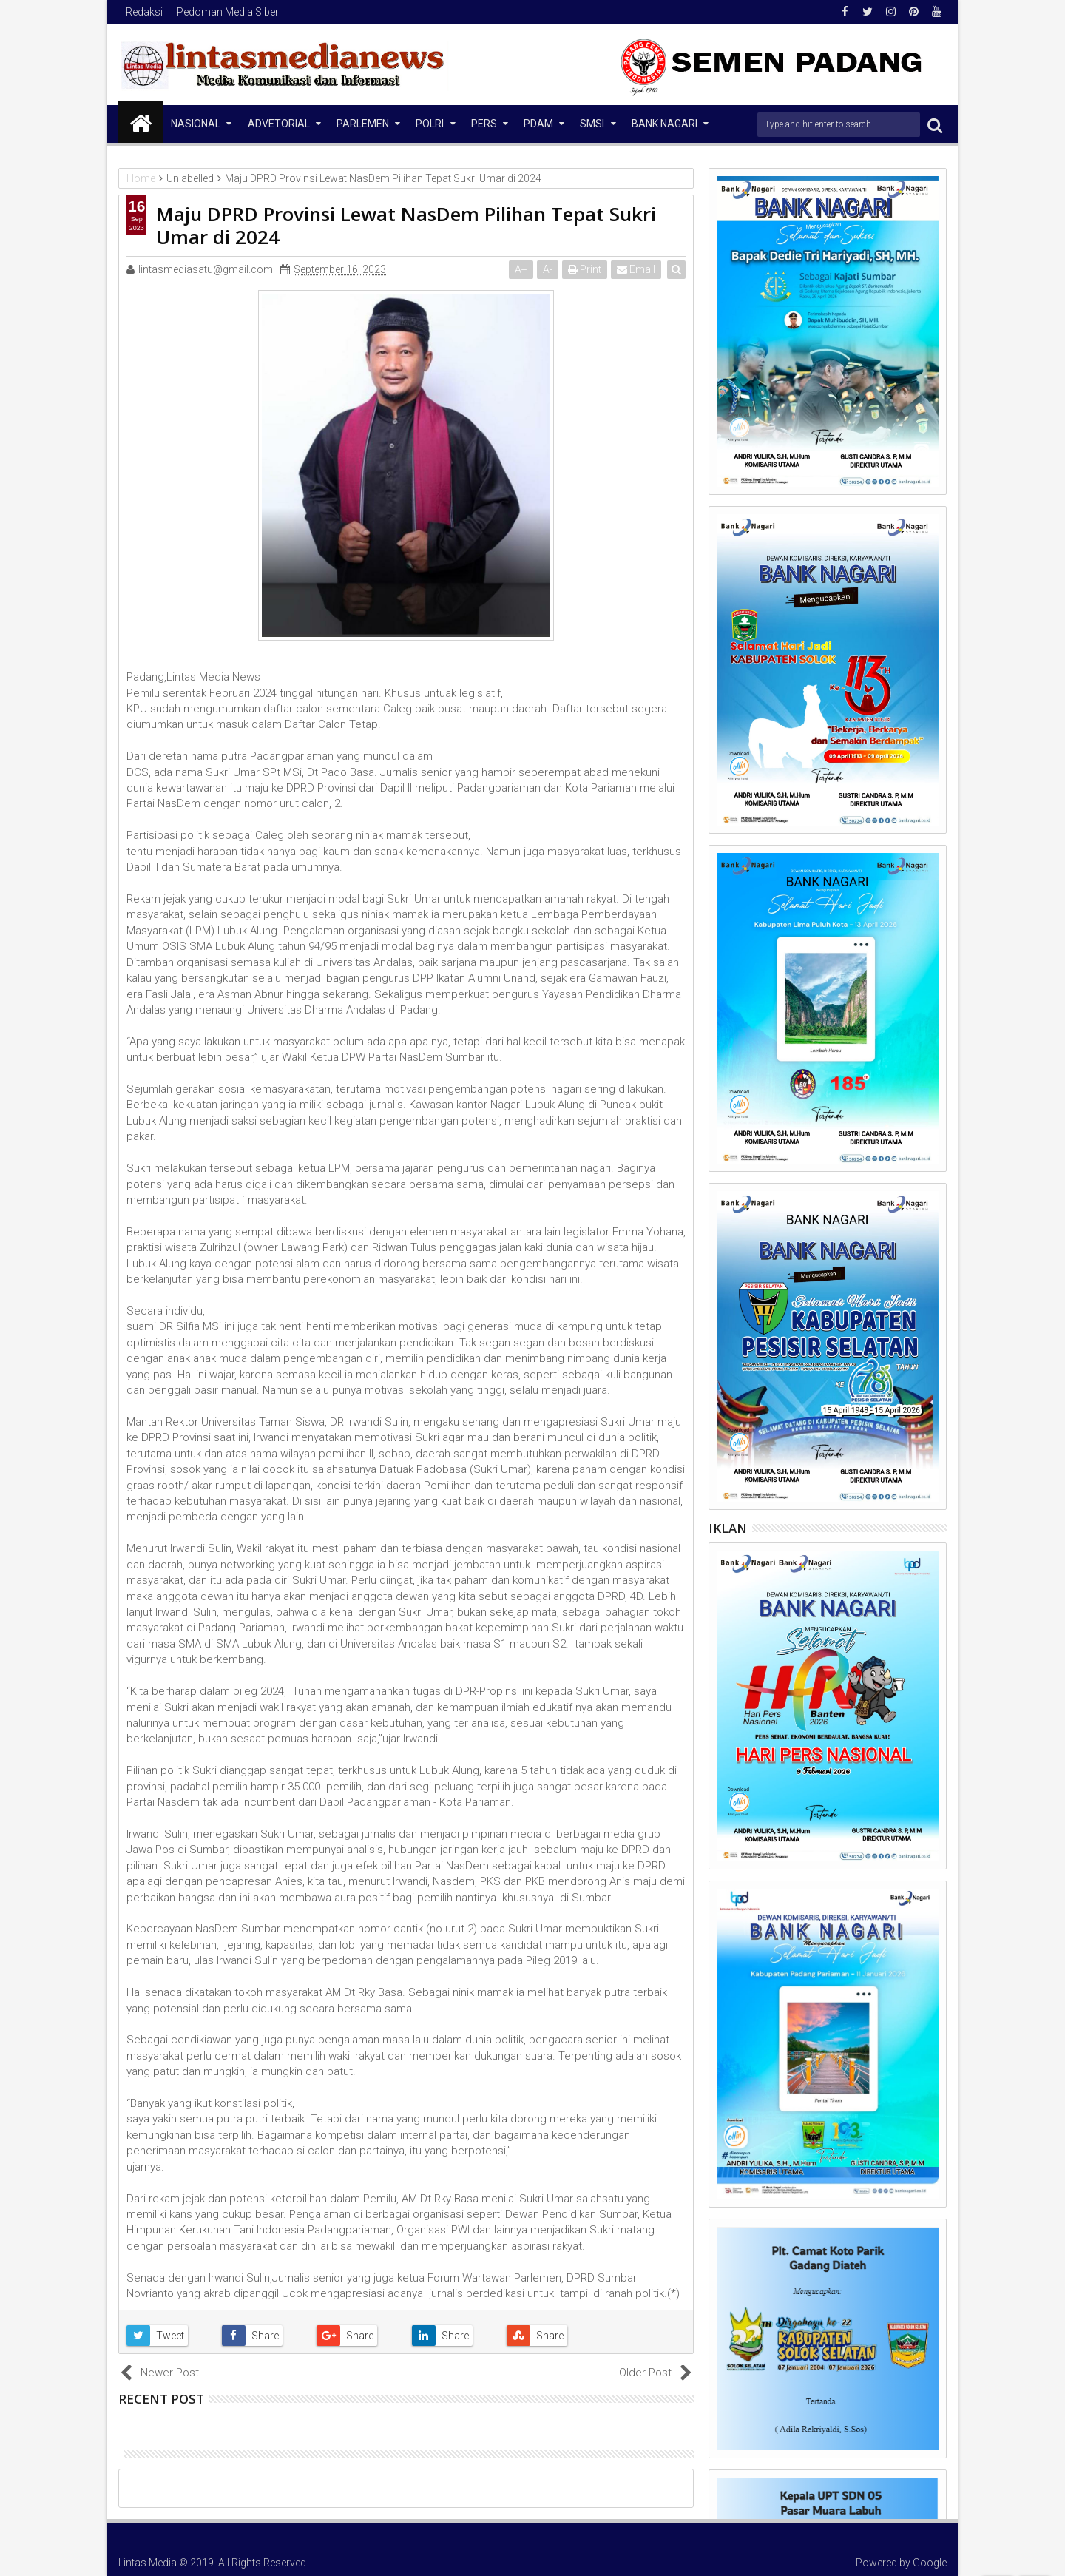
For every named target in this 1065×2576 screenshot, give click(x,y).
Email (637, 269)
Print (585, 269)
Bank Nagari (664, 123)
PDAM (538, 123)
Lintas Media (147, 2563)
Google (930, 2563)
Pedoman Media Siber (228, 12)
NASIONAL (195, 123)
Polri (430, 123)
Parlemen (363, 123)
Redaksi (144, 12)
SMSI (592, 123)
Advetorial (279, 123)
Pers (484, 123)
